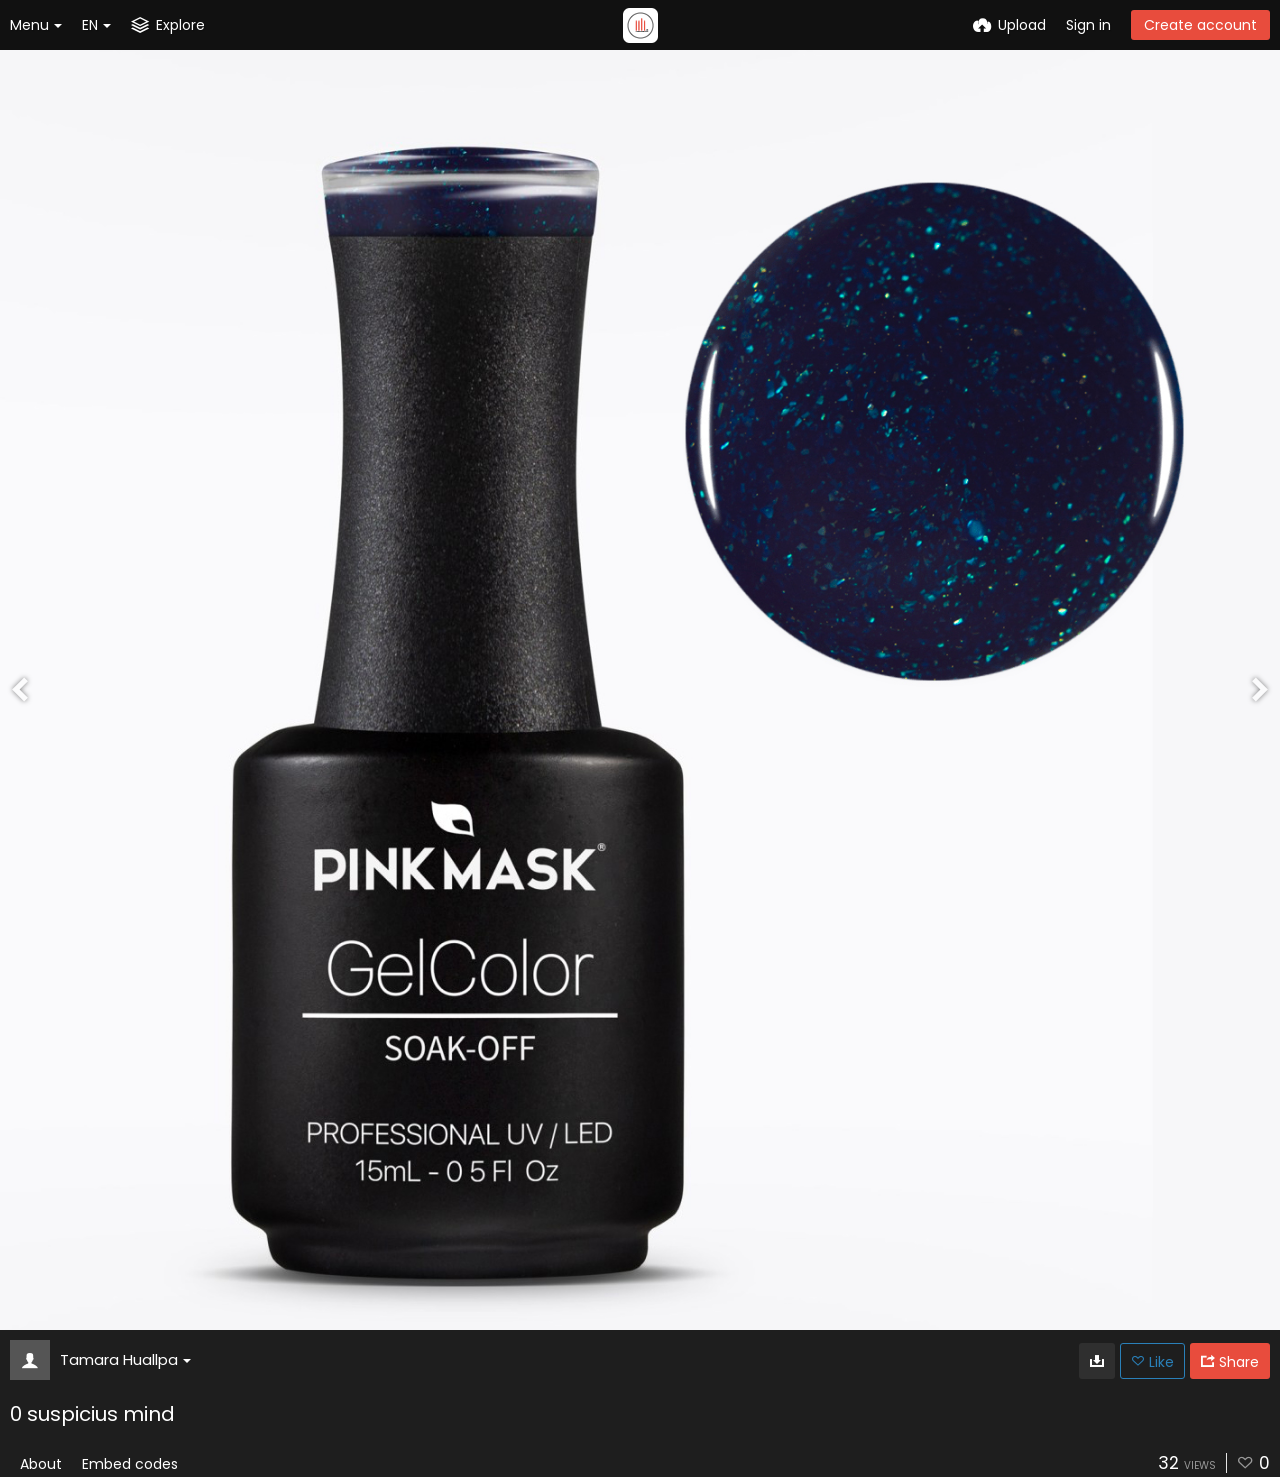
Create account (1200, 25)
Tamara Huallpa (125, 1359)
